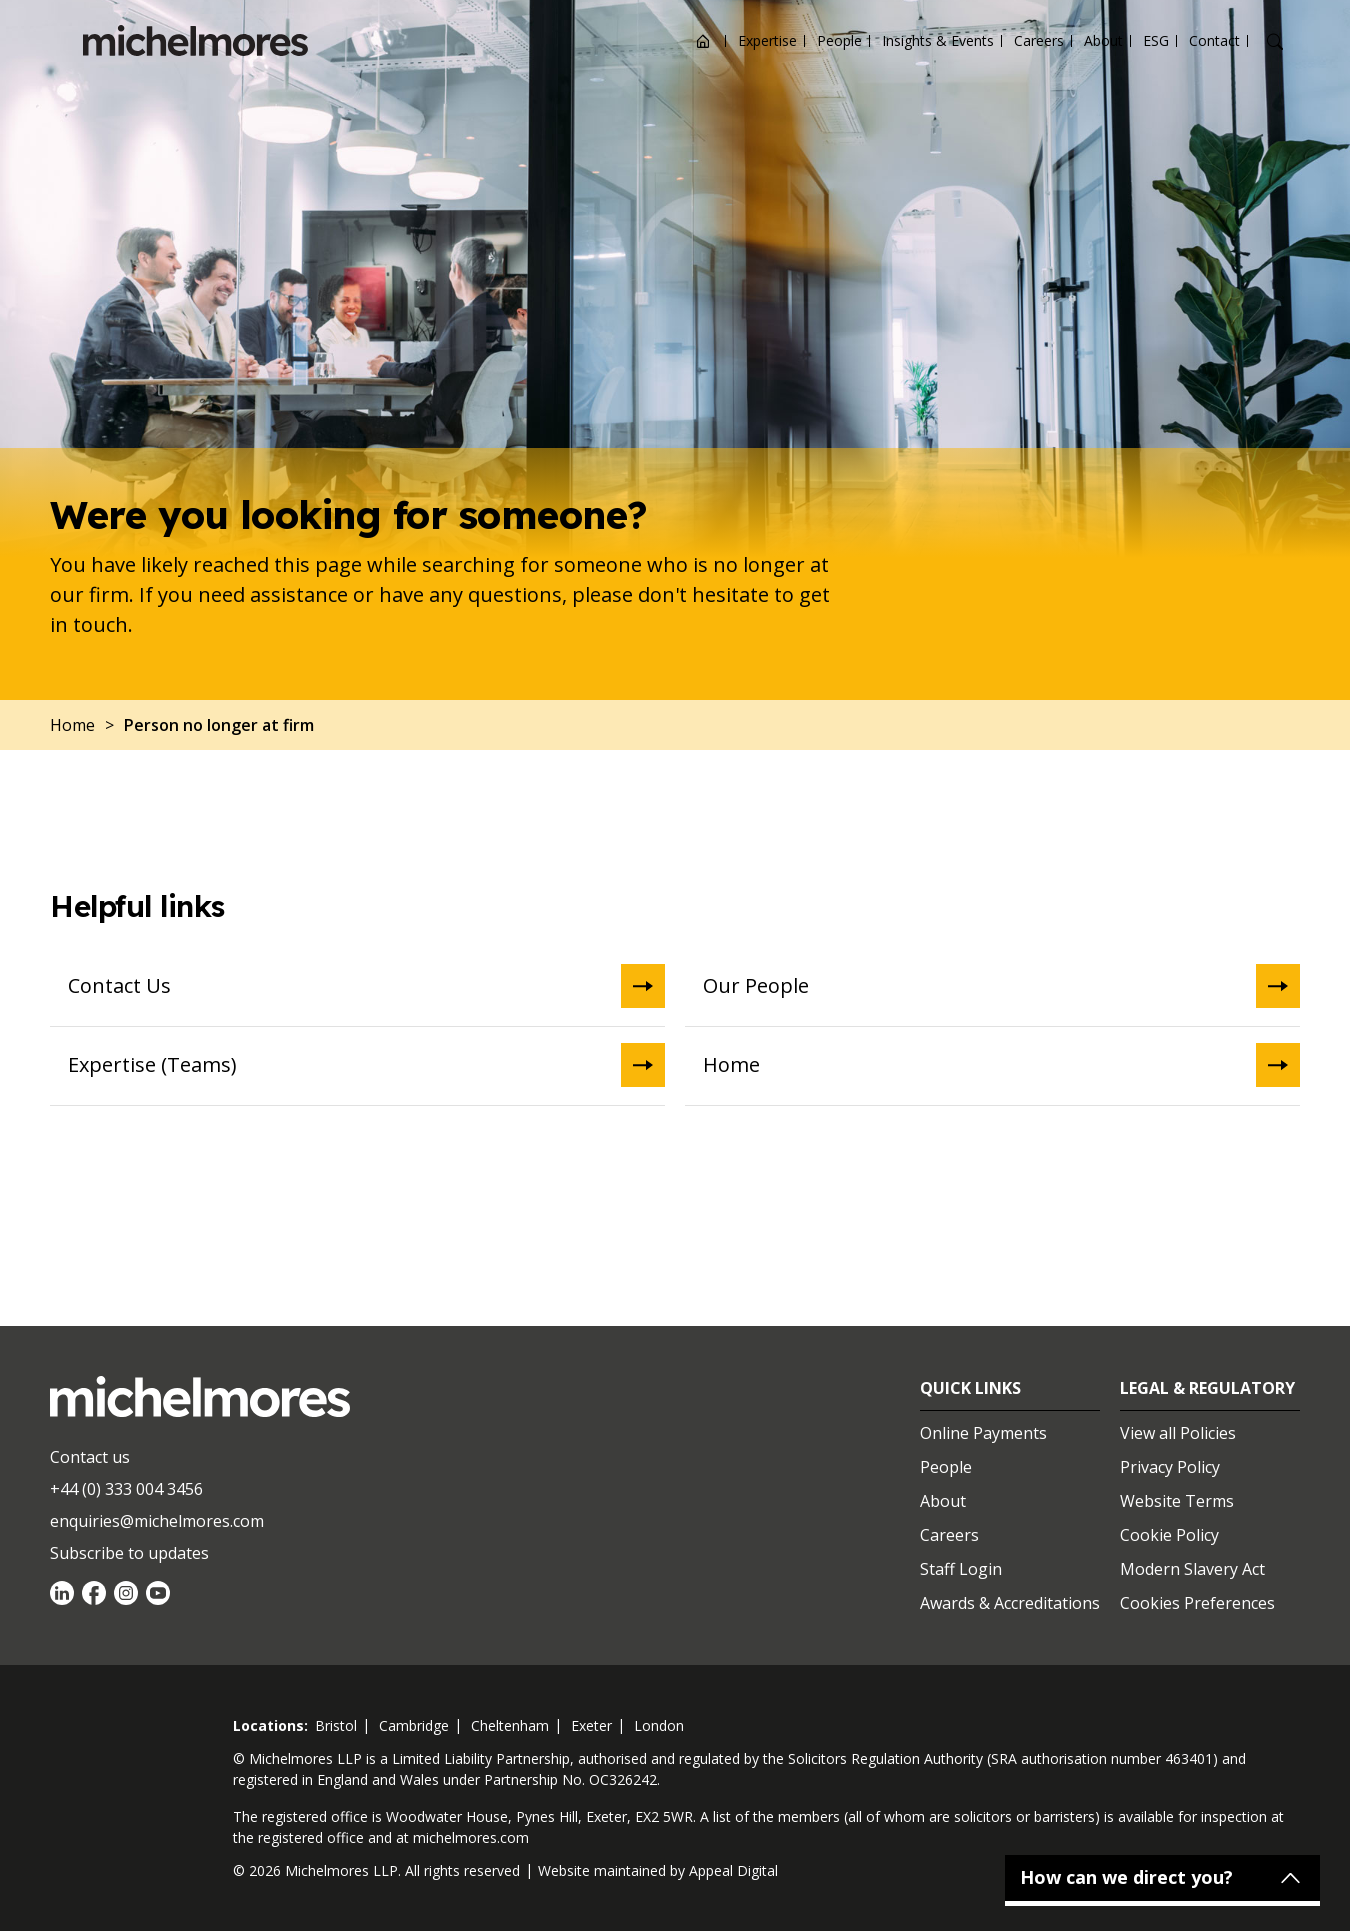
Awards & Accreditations (1010, 1603)
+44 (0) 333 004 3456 (126, 1489)
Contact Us (366, 986)
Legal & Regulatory (1207, 1388)
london (659, 1725)
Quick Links (970, 1388)
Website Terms (1177, 1501)
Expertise (767, 40)
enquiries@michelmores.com (157, 1521)
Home (1001, 1065)
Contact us (90, 1457)
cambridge (414, 1725)
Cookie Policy (1169, 1535)
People (839, 40)
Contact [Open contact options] (1214, 40)
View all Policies (1178, 1433)
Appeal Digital (733, 1870)
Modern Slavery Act (1192, 1569)
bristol (336, 1725)
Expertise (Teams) (366, 1065)
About (1103, 40)
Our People (1001, 986)
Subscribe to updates (129, 1553)
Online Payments (983, 1433)
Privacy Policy (1170, 1467)
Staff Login (961, 1569)
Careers (1039, 40)
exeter (591, 1725)
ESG (1156, 40)
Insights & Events (938, 40)
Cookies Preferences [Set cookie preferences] (1197, 1603)
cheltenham (510, 1725)
